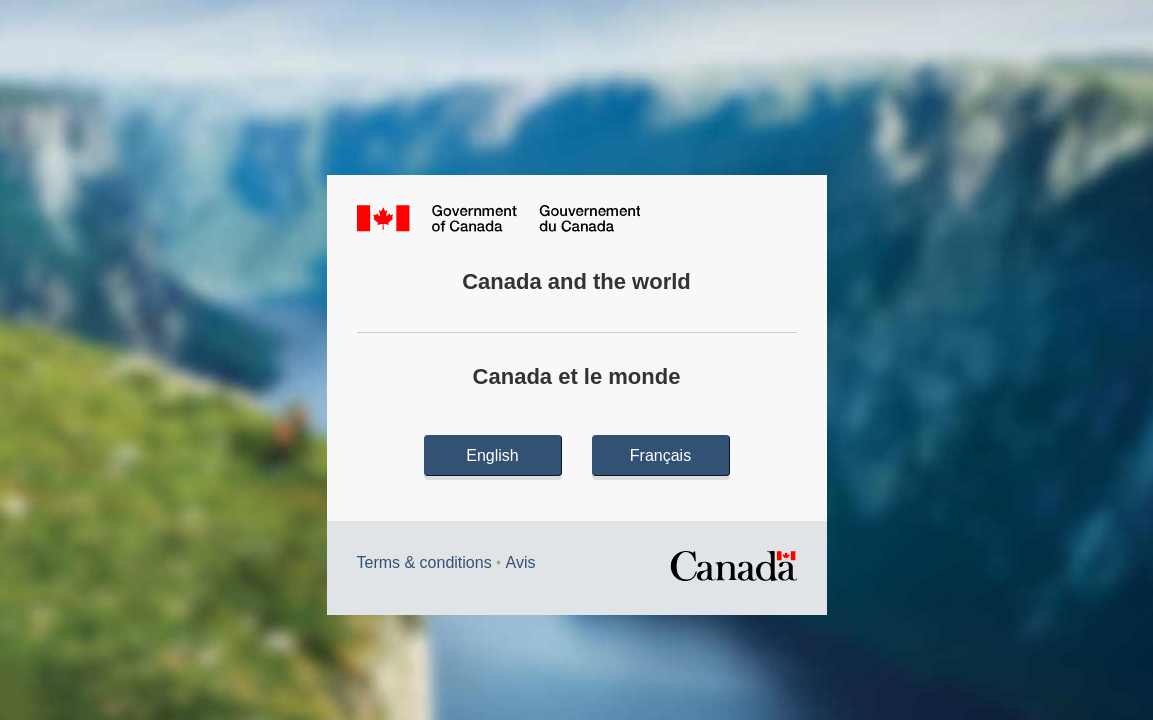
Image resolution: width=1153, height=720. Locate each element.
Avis (521, 562)
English (492, 455)
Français (660, 455)
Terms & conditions (424, 562)
